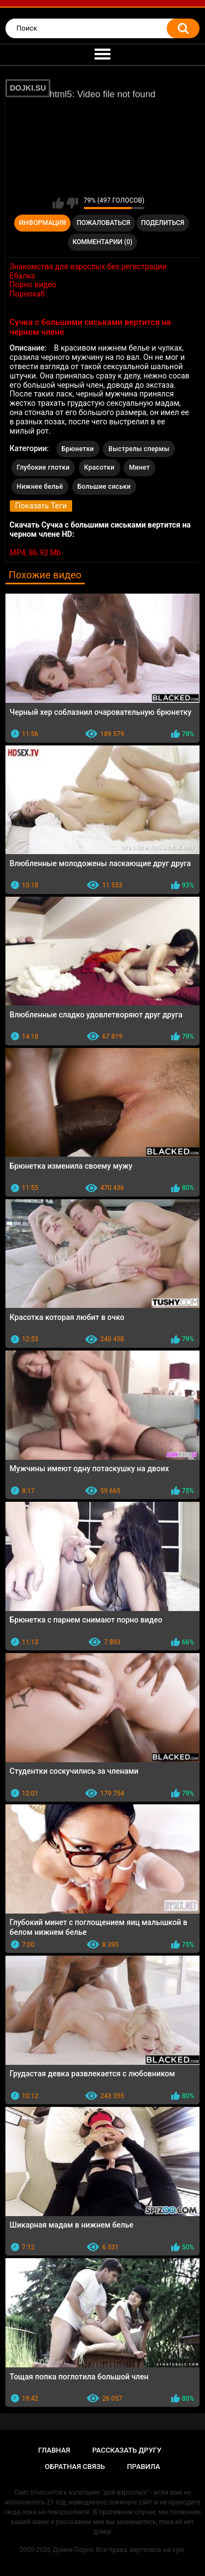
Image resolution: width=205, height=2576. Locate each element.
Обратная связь (75, 2466)
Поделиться (162, 223)
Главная (54, 2450)
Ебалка (23, 275)
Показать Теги (41, 505)
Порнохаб (27, 293)
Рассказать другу (127, 2450)
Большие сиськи (104, 486)
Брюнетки (78, 449)
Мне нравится (58, 203)
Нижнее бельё (40, 486)
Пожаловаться (103, 223)
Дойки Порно (73, 2550)
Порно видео (33, 284)
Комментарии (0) (102, 242)
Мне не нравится (72, 203)
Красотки (99, 467)
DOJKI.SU (28, 88)
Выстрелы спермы (138, 449)
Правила (143, 2466)
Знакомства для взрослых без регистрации (88, 266)
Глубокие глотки (43, 467)
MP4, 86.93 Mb (35, 552)
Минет (139, 467)
